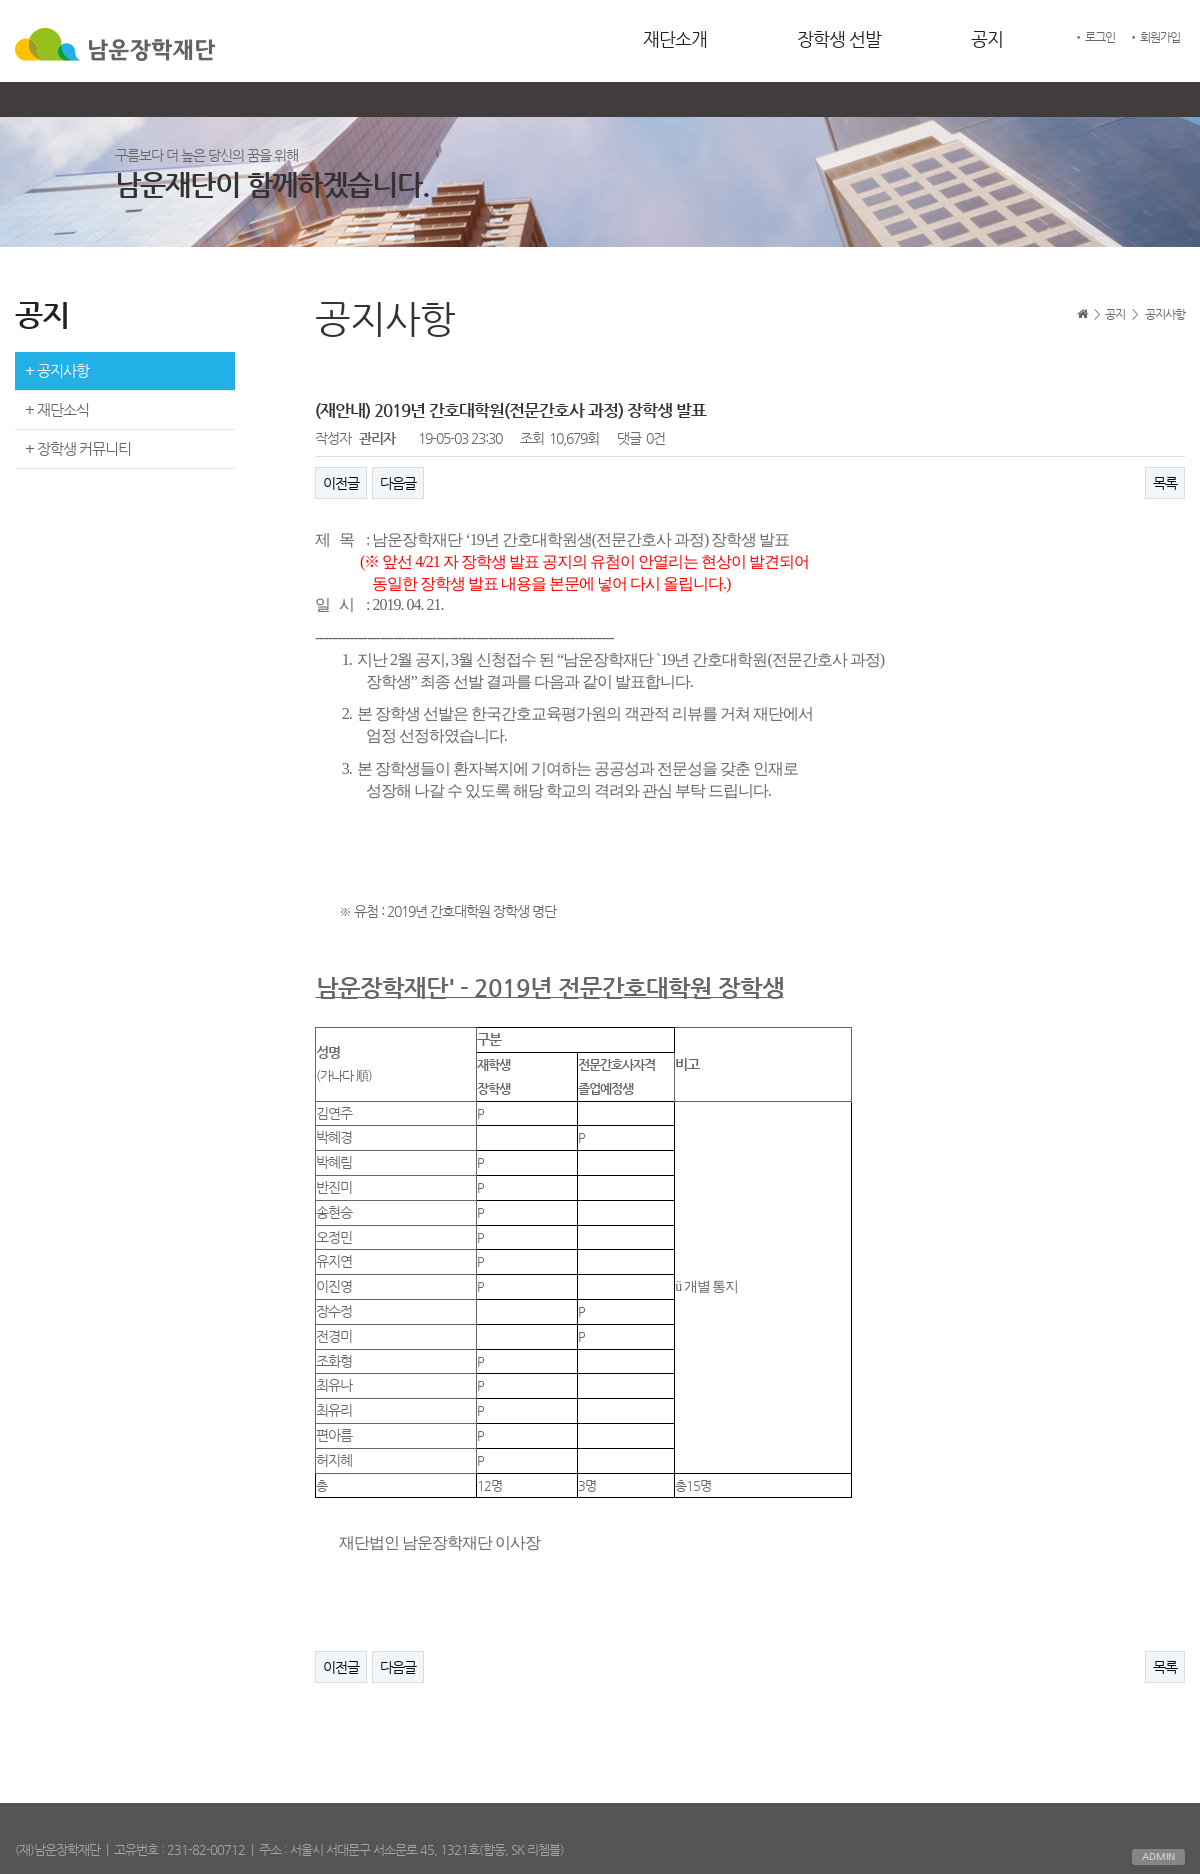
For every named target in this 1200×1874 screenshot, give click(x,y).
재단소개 (675, 38)
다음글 (398, 483)
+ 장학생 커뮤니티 (78, 448)
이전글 (341, 483)
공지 (987, 38)
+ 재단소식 (57, 409)
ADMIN (1158, 1856)
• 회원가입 (1154, 37)
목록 (1165, 483)
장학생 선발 (839, 38)
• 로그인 (1094, 37)
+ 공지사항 (57, 370)
